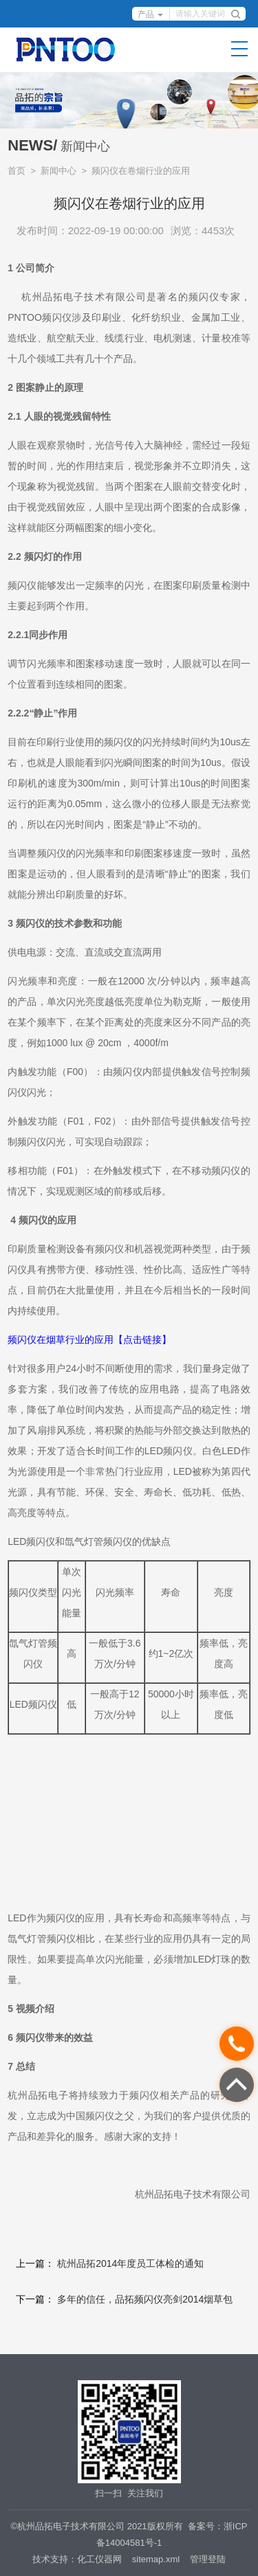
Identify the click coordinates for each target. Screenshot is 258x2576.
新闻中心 (58, 171)
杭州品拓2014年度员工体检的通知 (130, 2263)
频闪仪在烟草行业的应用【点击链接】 (89, 1339)
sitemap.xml (156, 2559)
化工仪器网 (99, 2559)
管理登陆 (208, 2559)
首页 (16, 171)
